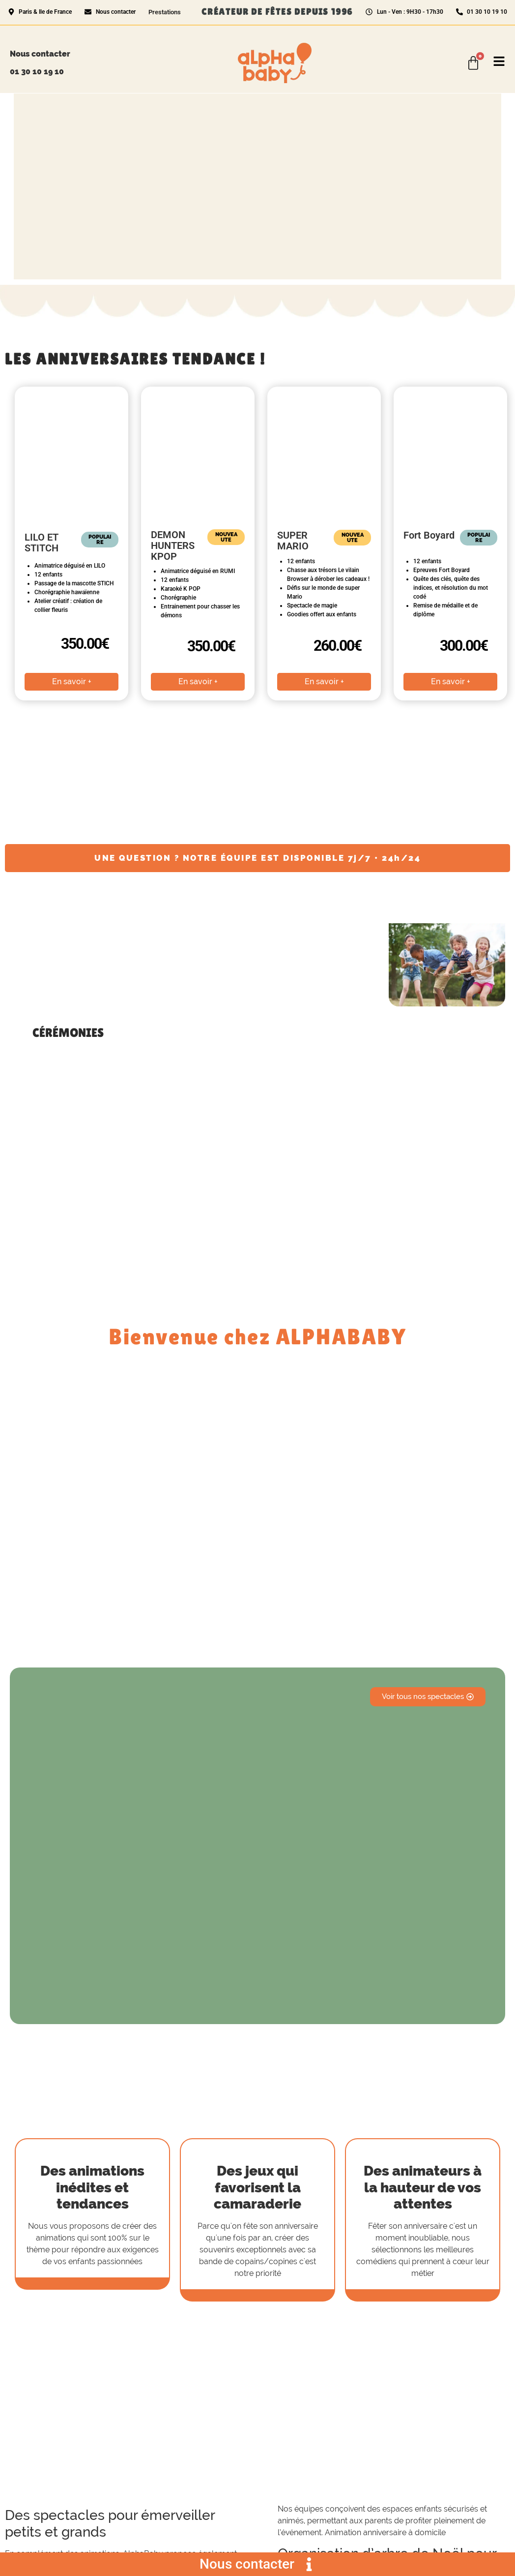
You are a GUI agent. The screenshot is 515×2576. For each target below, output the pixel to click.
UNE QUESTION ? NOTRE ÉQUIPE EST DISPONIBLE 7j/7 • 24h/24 (257, 858)
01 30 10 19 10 (37, 71)
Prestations (164, 12)
